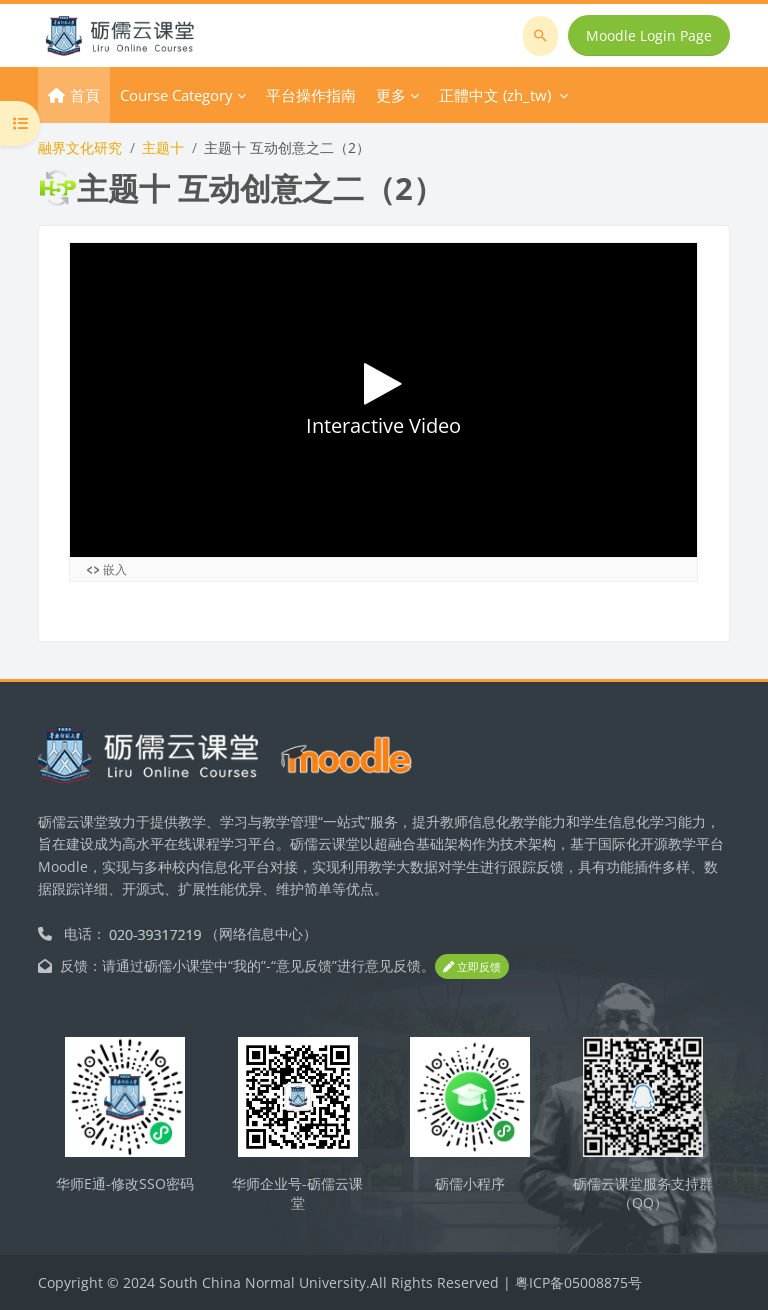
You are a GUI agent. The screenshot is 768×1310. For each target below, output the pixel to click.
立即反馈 (472, 966)
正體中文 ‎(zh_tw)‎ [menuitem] (495, 95)
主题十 (163, 147)
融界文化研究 (80, 147)
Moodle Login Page (649, 35)
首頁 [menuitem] (85, 95)
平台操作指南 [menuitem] (311, 95)
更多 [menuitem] (391, 95)
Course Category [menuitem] (176, 95)
